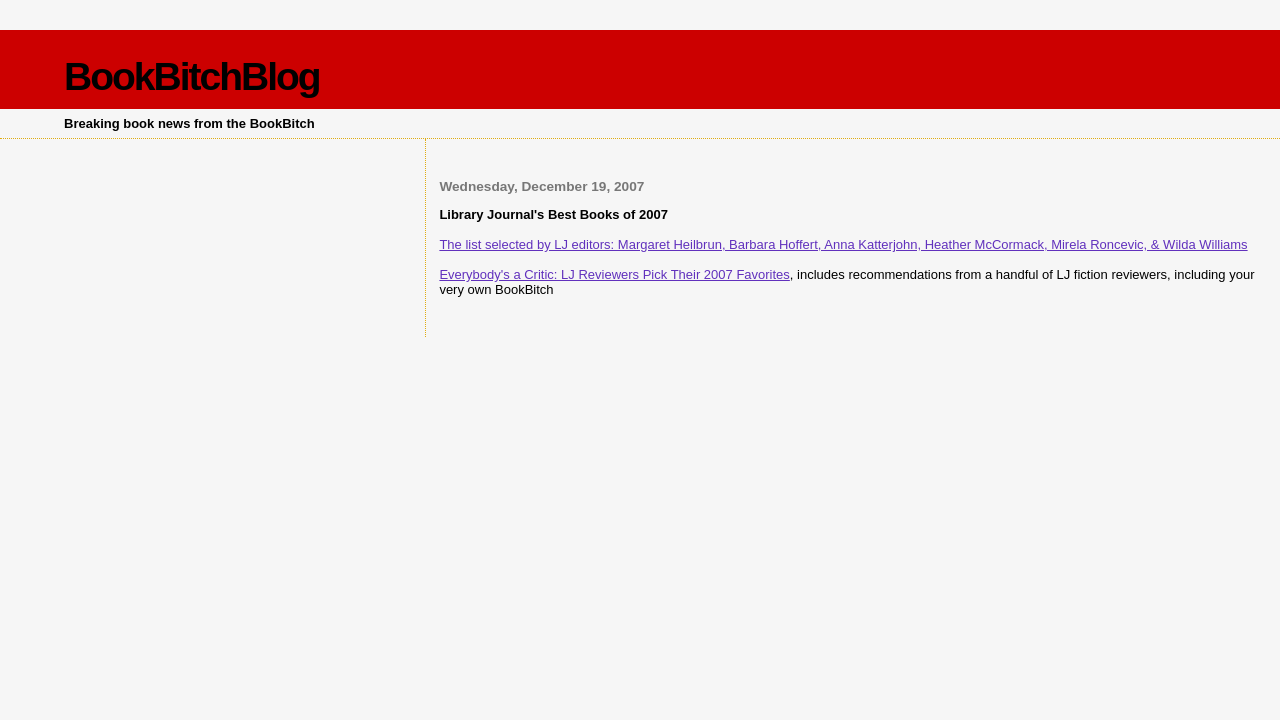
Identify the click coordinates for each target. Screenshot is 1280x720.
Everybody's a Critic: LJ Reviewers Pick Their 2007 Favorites (614, 274)
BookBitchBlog (192, 76)
